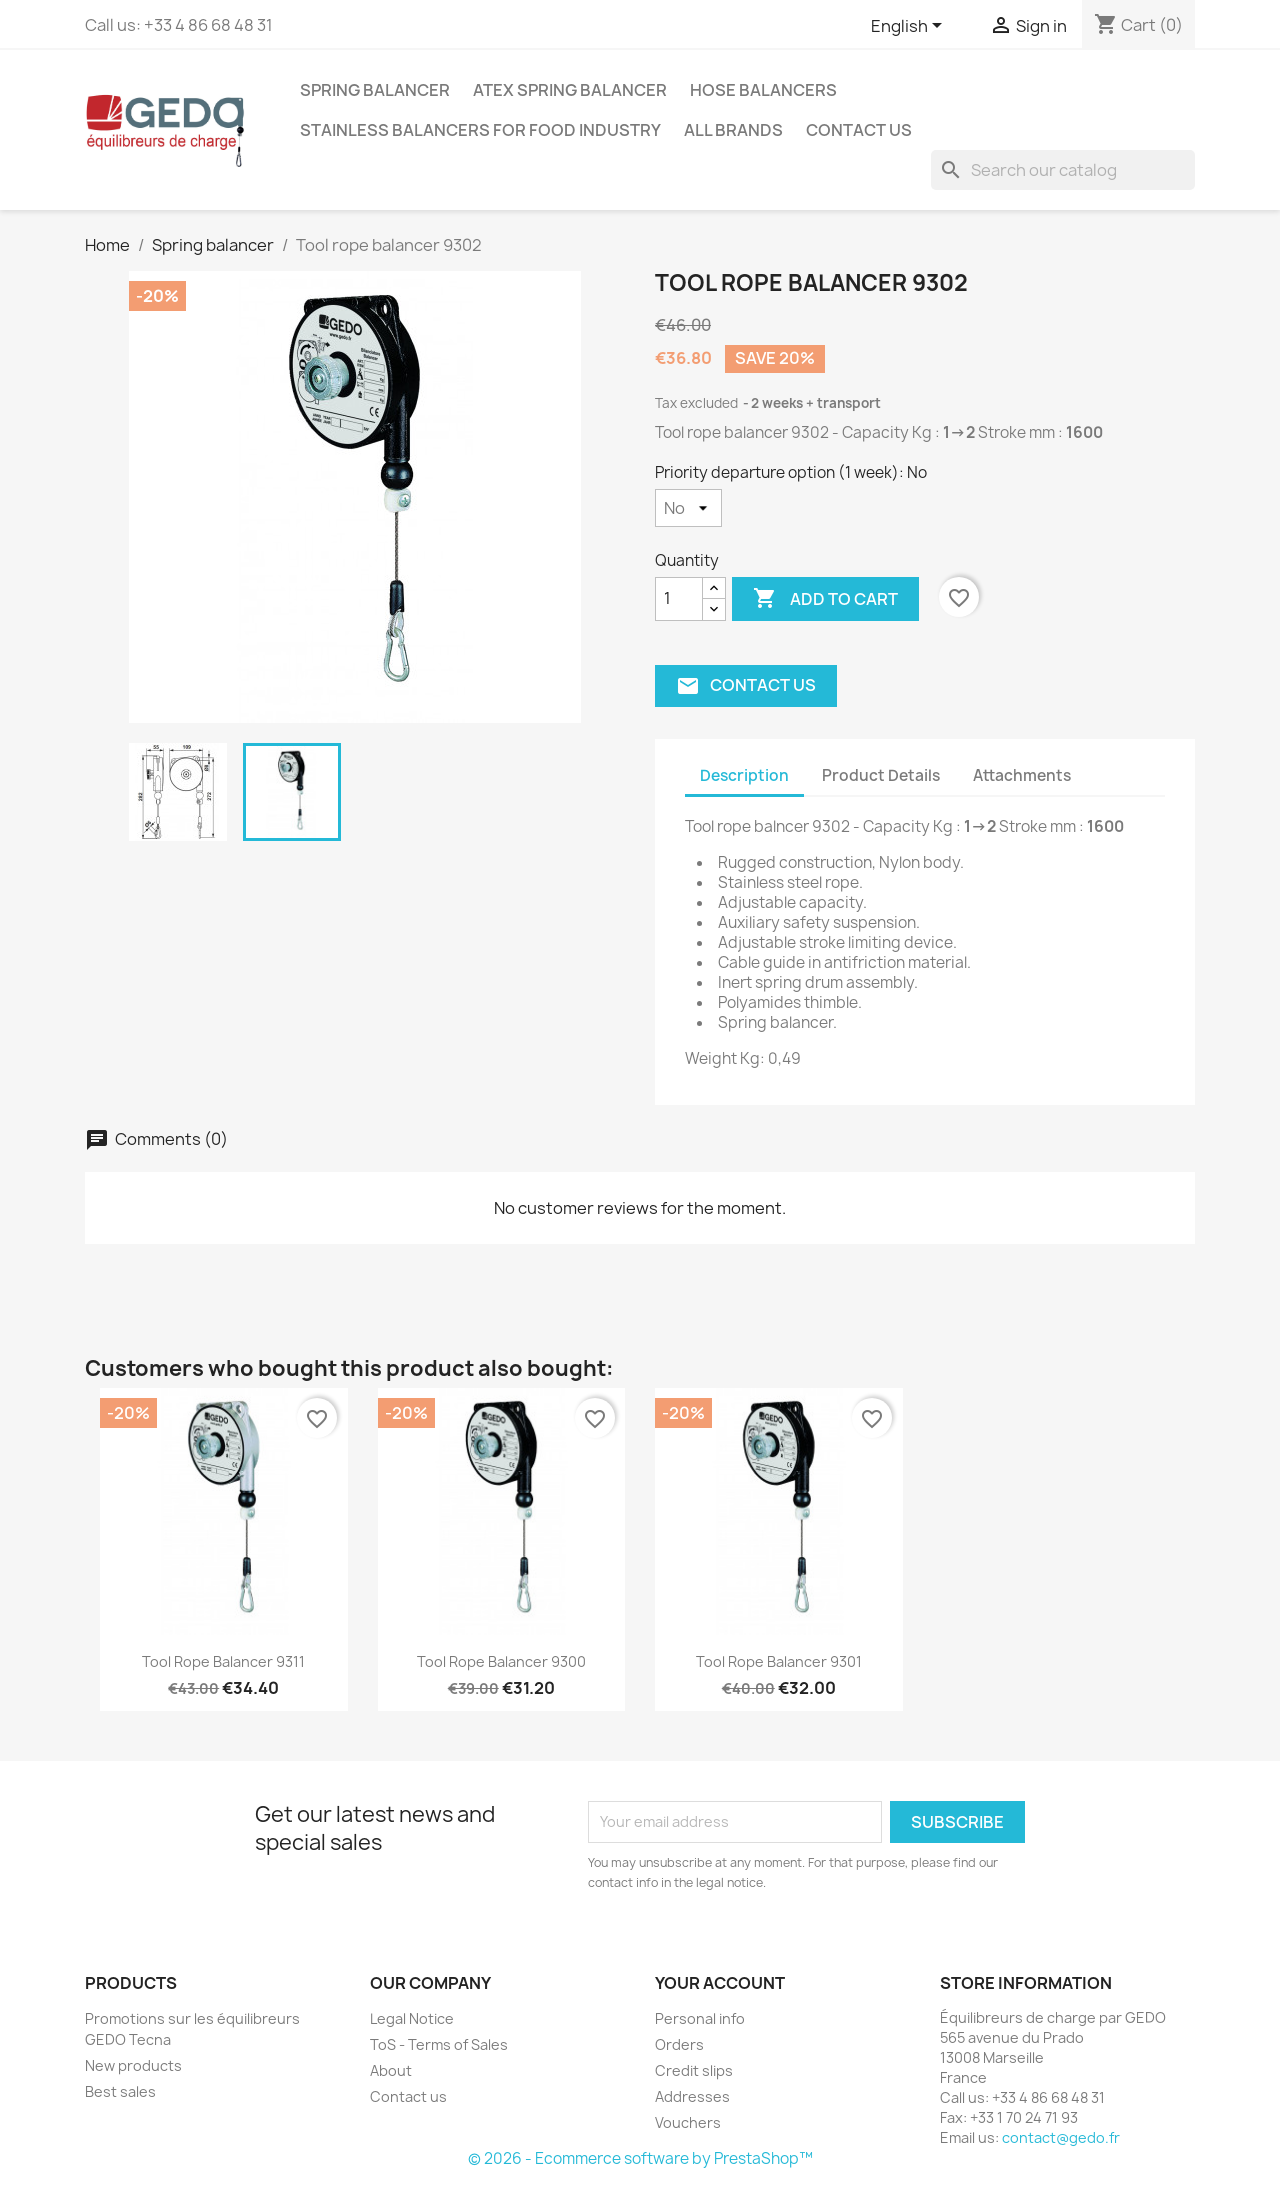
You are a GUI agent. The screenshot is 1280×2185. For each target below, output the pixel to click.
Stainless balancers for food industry (480, 130)
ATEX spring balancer (570, 90)
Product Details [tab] (881, 775)
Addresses (692, 2096)
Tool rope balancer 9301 (779, 1661)
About (391, 2070)
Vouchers (688, 2122)
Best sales (120, 2091)
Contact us (859, 130)
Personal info (700, 2018)
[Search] (1063, 170)
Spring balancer (375, 90)
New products (133, 2065)
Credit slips (694, 2070)
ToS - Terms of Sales (439, 2044)
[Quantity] (679, 599)
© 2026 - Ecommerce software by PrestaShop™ (640, 2158)
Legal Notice (412, 2018)
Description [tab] (744, 775)
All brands (733, 130)
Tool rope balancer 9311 (223, 1661)
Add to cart (825, 599)
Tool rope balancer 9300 (501, 1661)
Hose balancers (763, 90)
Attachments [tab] (1022, 775)
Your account (720, 1983)
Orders (679, 2044)
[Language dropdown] (910, 27)
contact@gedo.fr (1061, 2137)
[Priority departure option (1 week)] (688, 508)
